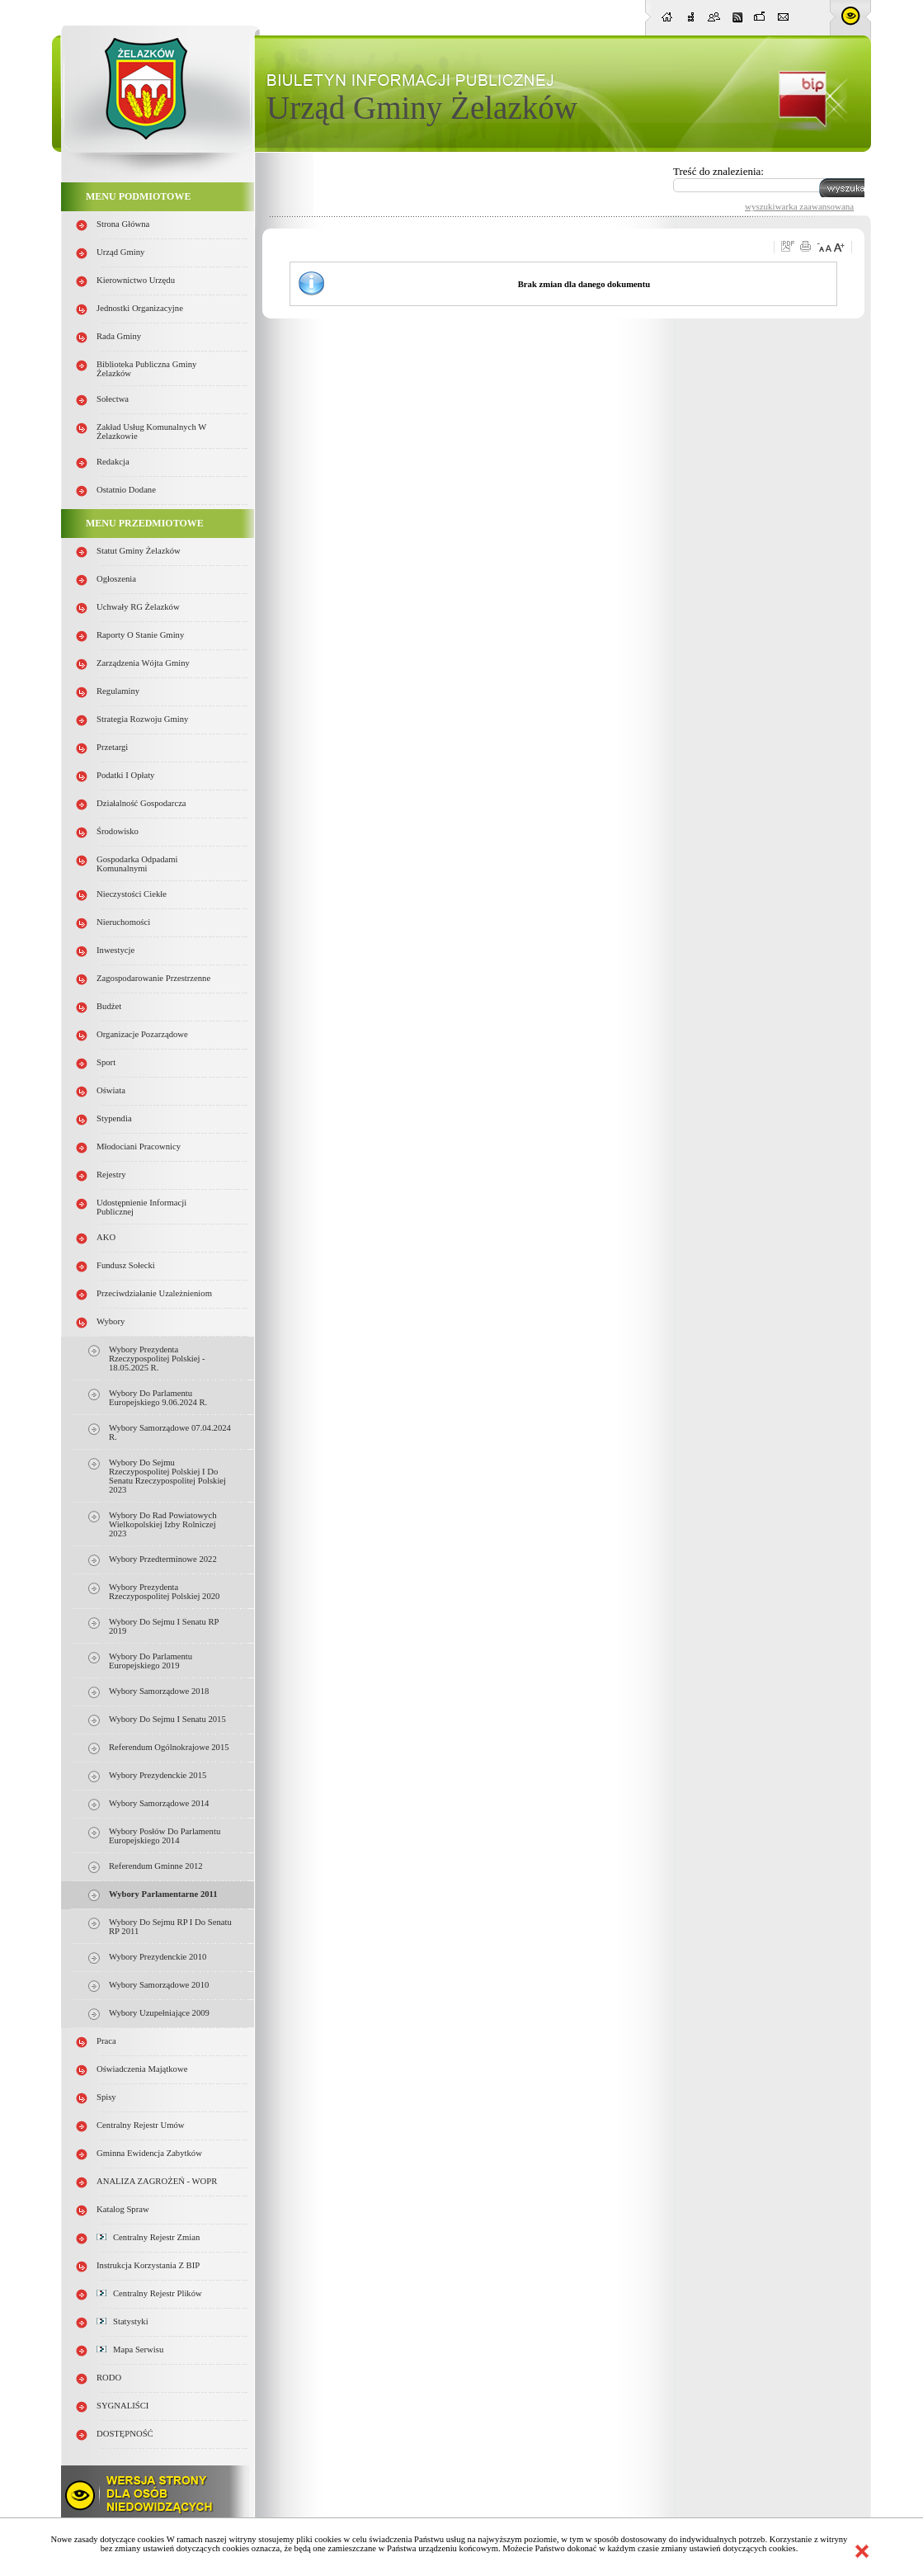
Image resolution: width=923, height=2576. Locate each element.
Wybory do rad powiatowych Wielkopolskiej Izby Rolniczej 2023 (162, 1524)
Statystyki (122, 2321)
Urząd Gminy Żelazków (421, 107)
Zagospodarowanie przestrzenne (153, 978)
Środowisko (118, 831)
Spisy (106, 2097)
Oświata (111, 1090)
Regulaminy (118, 691)
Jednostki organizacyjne (140, 308)
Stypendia (114, 1118)
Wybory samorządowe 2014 (159, 1803)
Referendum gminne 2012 (156, 1866)
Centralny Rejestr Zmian (148, 2237)
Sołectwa (113, 398)
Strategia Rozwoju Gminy (142, 719)
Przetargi (112, 747)
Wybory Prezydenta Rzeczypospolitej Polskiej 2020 (164, 1592)
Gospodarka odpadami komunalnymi (137, 864)
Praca (106, 2040)
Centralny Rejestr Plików (149, 2293)
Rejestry (111, 1174)
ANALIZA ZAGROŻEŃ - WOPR (157, 2181)
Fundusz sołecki (126, 1265)
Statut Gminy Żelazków (139, 550)
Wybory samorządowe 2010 (159, 1984)
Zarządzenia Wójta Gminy (143, 663)
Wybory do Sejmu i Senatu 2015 (167, 1719)
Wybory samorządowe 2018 (159, 1691)
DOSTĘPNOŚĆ (125, 2433)
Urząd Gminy (120, 252)
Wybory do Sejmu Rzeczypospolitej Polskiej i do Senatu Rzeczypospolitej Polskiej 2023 (167, 1476)
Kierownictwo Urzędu (136, 280)
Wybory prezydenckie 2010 (157, 1956)
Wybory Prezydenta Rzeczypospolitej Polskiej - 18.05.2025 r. (157, 1358)
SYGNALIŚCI (122, 2405)
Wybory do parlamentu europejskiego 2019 (150, 1661)
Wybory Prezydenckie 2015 (157, 1775)
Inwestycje (115, 950)
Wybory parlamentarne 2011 (163, 1894)
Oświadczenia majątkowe (142, 2069)
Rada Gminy (119, 336)
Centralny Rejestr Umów (141, 2125)
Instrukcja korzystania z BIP (148, 2265)
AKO (106, 1237)
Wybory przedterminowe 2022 (163, 1559)
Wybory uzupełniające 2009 (159, 2012)
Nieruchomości (123, 922)
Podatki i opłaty (125, 775)
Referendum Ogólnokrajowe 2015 (169, 1747)
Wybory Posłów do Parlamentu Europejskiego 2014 (164, 1836)
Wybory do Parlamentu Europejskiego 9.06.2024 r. (158, 1398)
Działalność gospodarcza (141, 803)
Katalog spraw (123, 2209)
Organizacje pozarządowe (142, 1034)
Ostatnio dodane (126, 489)
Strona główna (123, 224)
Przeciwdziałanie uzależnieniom (154, 1293)
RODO (109, 2377)
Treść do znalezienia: (718, 171)
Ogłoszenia (116, 578)
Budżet (109, 1006)
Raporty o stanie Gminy (140, 634)
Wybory (111, 1321)
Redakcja (113, 461)
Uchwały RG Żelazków (138, 606)
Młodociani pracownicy (139, 1146)
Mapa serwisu (130, 2349)
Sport (106, 1062)
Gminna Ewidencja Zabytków (149, 2153)
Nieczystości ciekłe (132, 894)
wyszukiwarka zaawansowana (799, 206)
